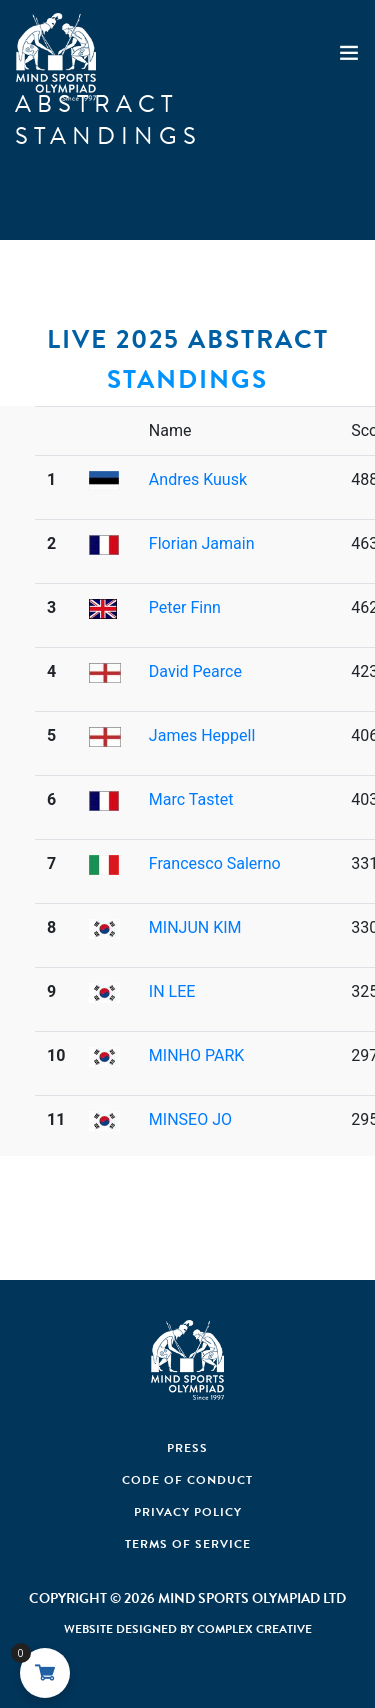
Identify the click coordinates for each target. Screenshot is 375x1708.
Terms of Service (188, 1544)
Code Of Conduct (187, 1480)
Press (187, 1448)
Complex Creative (254, 1629)
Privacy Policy (188, 1512)
